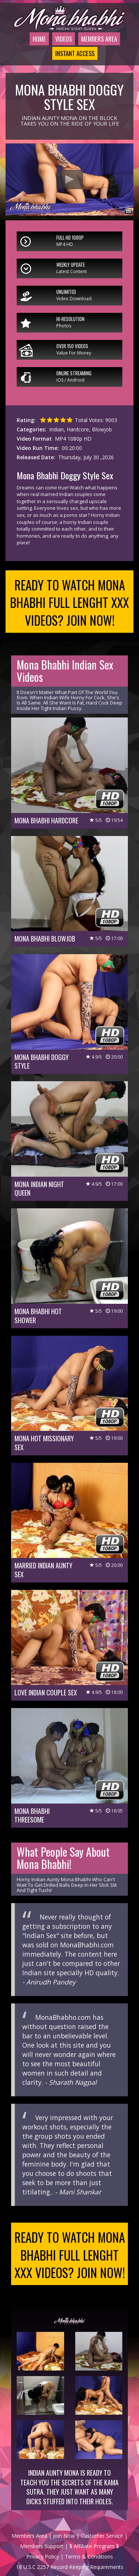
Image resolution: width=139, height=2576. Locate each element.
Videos (57, 48)
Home (29, 48)
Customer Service (102, 2563)
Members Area (98, 48)
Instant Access (70, 72)
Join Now (64, 2563)
